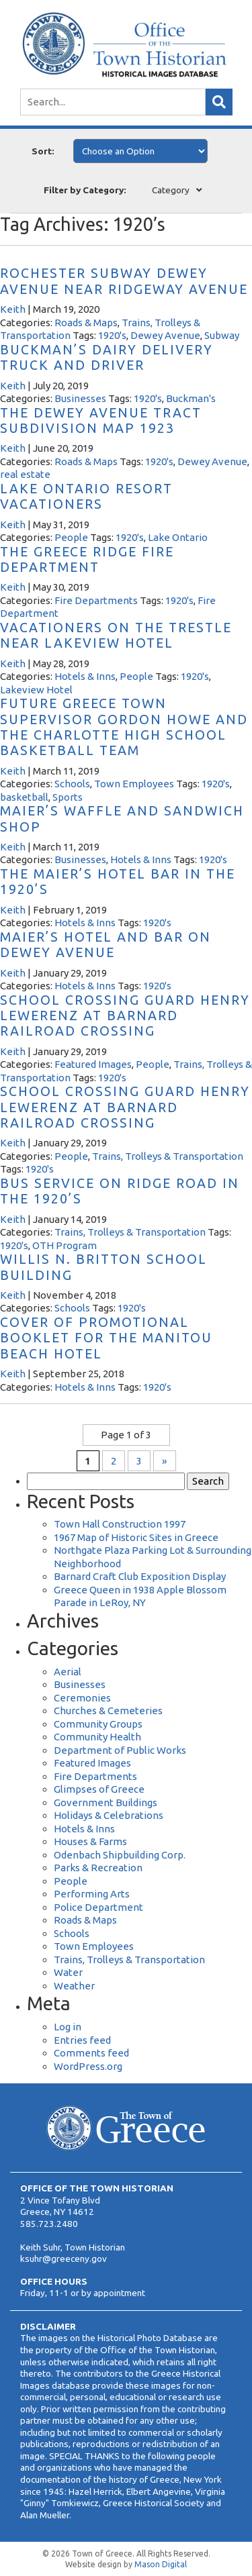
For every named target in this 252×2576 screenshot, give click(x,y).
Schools (72, 783)
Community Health (97, 1736)
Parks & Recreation (98, 1867)
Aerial (67, 1671)
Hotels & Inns (85, 676)
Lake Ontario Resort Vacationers (86, 496)
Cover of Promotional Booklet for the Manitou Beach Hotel (106, 1338)
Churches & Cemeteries (108, 1710)
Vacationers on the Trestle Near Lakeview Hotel (116, 635)
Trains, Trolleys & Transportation (167, 1156)
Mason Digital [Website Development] (160, 2564)
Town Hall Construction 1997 (119, 1524)
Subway (221, 335)
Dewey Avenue (165, 335)
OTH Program (64, 1245)
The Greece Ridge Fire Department (87, 559)
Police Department (98, 1907)
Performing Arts (92, 1893)
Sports (67, 797)
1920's (112, 335)
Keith (13, 309)
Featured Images (93, 1064)
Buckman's (191, 398)
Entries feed (82, 2040)
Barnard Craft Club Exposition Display (140, 1576)
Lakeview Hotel (36, 689)
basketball (24, 797)
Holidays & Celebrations (108, 1815)
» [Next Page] (164, 1461)
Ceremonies (82, 1697)
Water (68, 1972)
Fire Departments (96, 600)
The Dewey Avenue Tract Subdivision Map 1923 (101, 420)
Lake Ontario (178, 537)
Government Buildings (105, 1802)
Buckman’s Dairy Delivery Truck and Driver (106, 357)
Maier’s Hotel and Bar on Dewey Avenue (105, 945)
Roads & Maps (86, 322)
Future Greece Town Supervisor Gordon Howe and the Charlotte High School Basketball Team (124, 727)
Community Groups (98, 1724)
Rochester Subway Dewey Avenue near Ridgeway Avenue (124, 281)
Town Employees (134, 783)
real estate (25, 474)
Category (171, 190)
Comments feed (91, 2053)
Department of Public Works (120, 1750)
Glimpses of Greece (99, 1789)
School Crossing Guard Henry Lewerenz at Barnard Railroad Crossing (125, 1016)
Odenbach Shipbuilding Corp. (119, 1855)
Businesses (80, 398)
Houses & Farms (90, 1841)
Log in (67, 2026)
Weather (74, 1985)
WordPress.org (88, 2066)
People (71, 537)
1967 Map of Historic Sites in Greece (136, 1537)
